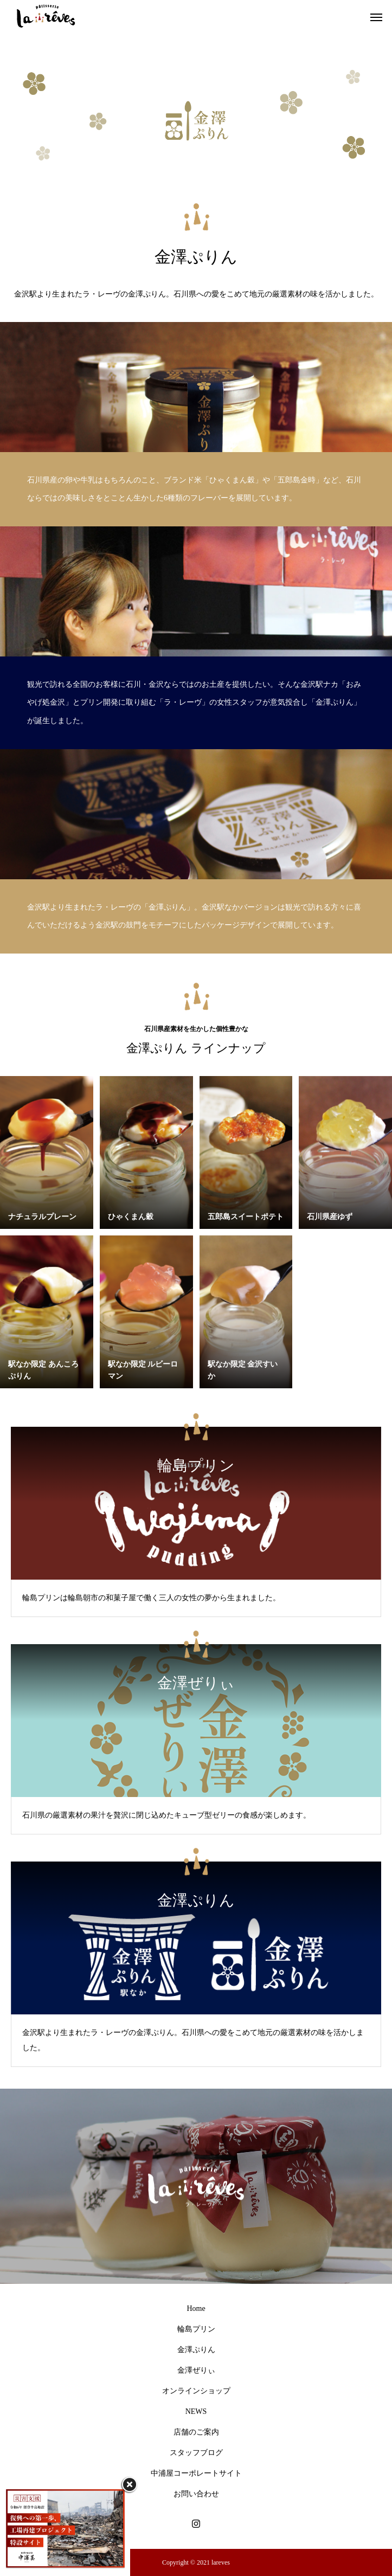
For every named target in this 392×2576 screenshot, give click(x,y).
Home (196, 2308)
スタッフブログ (196, 2453)
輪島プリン (196, 2329)
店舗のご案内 (196, 2432)
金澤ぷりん (196, 2350)
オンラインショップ (196, 2391)
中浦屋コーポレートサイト (196, 2473)
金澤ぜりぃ (196, 2370)
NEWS (196, 2411)
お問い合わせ (196, 2494)
